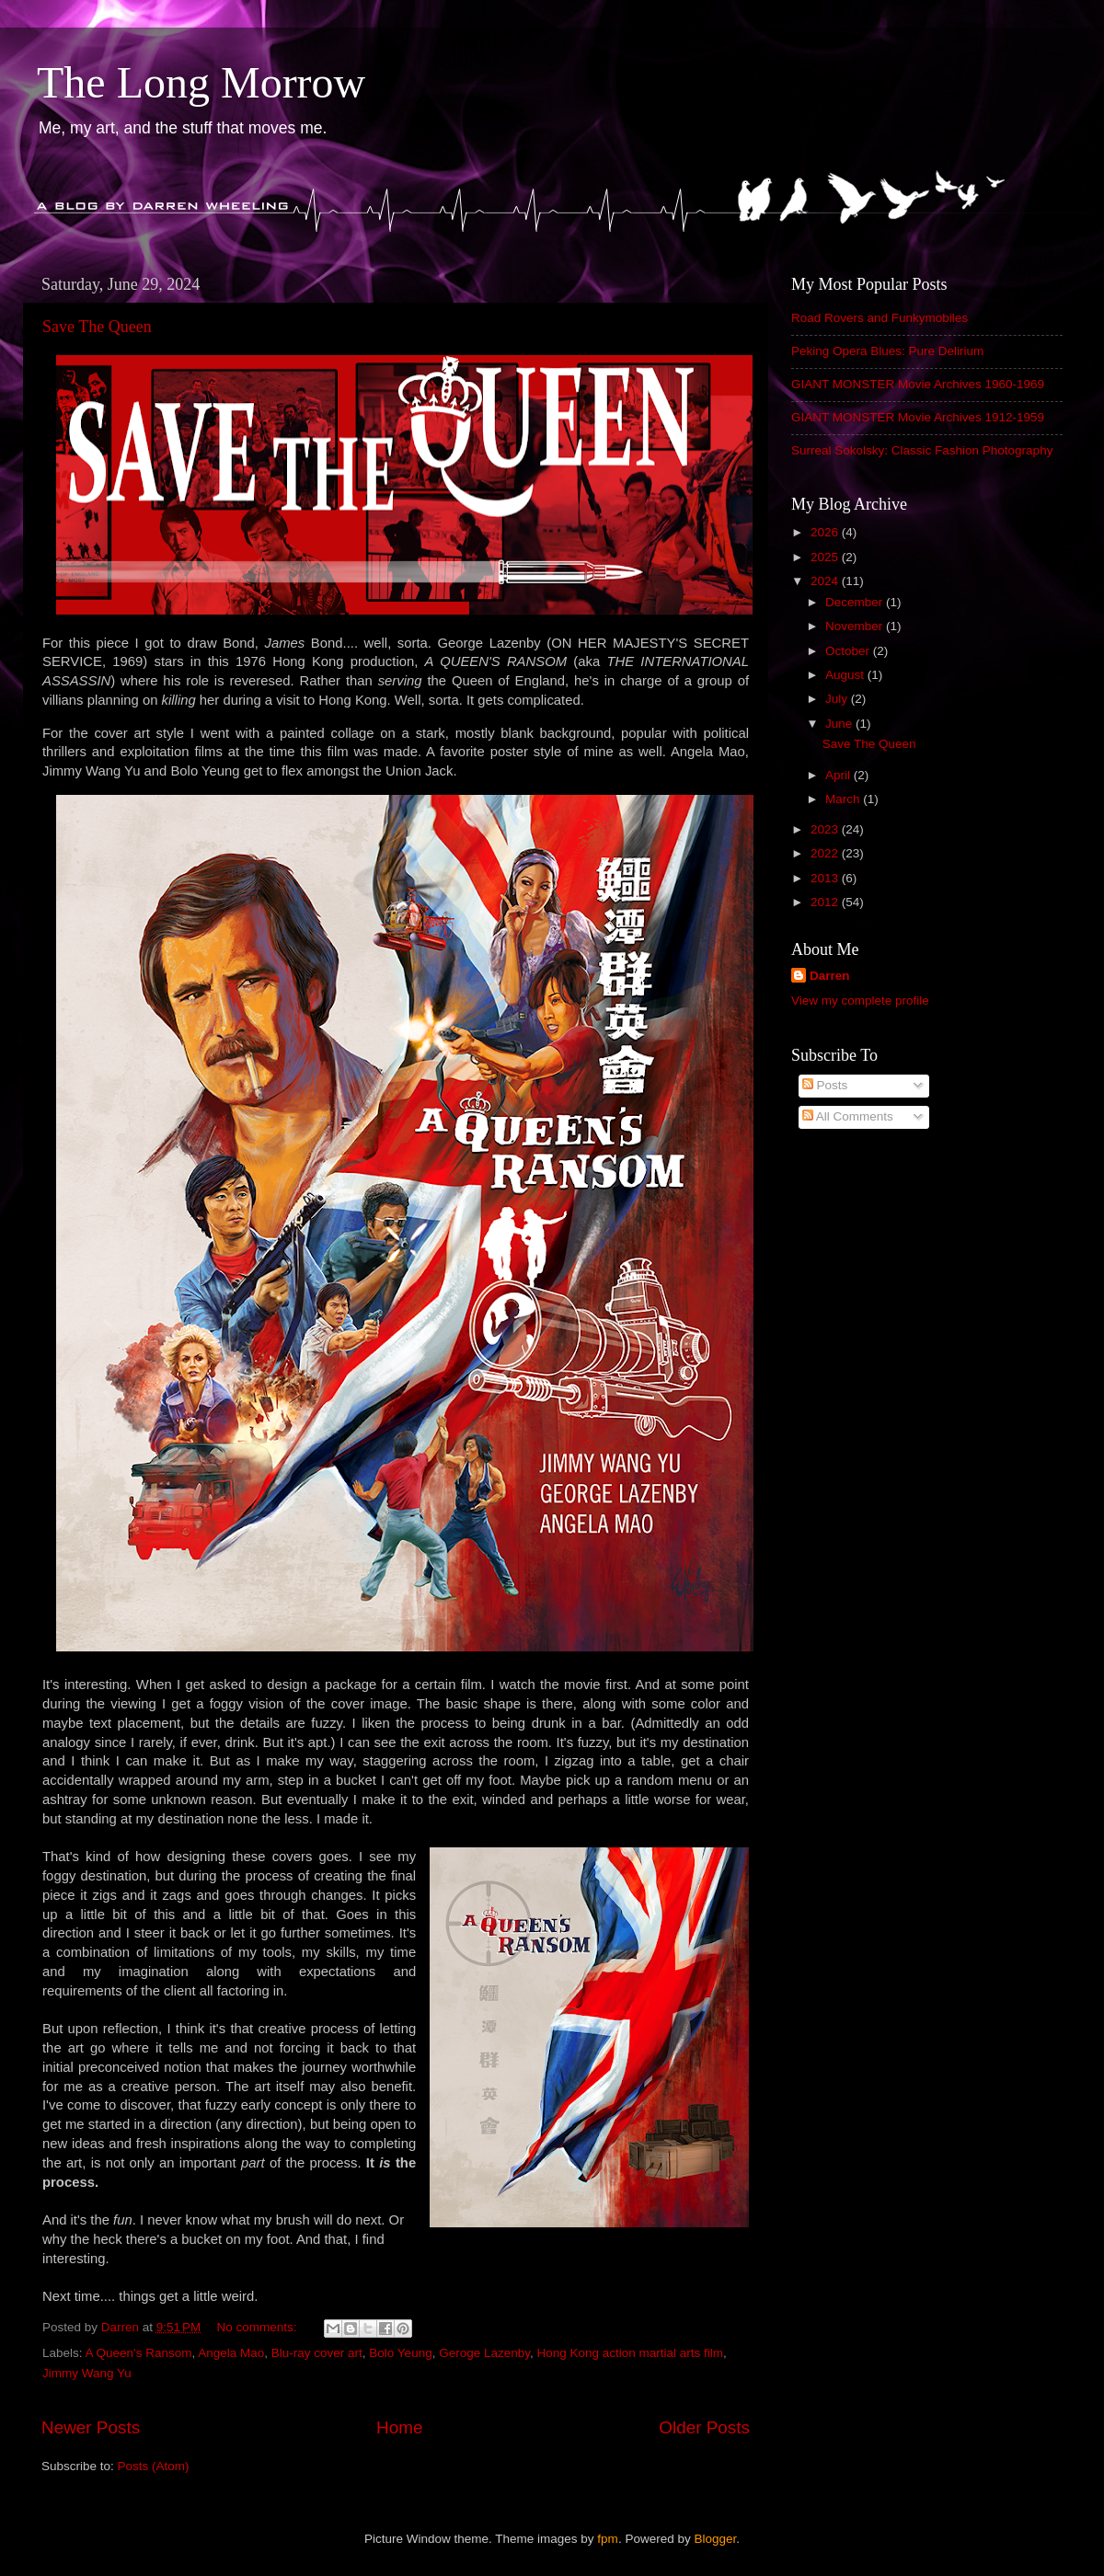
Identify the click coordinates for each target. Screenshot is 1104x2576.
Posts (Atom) (154, 2466)
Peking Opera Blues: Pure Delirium (887, 351)
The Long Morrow (201, 82)
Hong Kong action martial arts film (630, 2353)
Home (399, 2427)
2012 (826, 902)
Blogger (715, 2539)
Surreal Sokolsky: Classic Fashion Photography (921, 450)
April (839, 775)
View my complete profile (860, 1000)
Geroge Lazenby (484, 2353)
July (838, 699)
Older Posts (704, 2427)
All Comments (847, 1116)
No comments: (259, 2327)
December (855, 602)
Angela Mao (231, 2353)
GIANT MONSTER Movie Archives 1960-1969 (917, 384)
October (849, 651)
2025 (826, 557)
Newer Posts (90, 2427)
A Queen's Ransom (139, 2353)
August (846, 675)
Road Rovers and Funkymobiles (879, 318)
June (840, 723)
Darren (830, 976)
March (844, 799)
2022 (826, 853)
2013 (826, 878)
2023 (826, 829)
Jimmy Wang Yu (87, 2373)
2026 (826, 532)
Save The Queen (97, 326)
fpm (607, 2539)
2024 (826, 581)
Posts (825, 1085)
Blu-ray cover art (316, 2353)
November (855, 626)
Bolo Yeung (400, 2353)
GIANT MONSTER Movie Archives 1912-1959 (917, 417)
